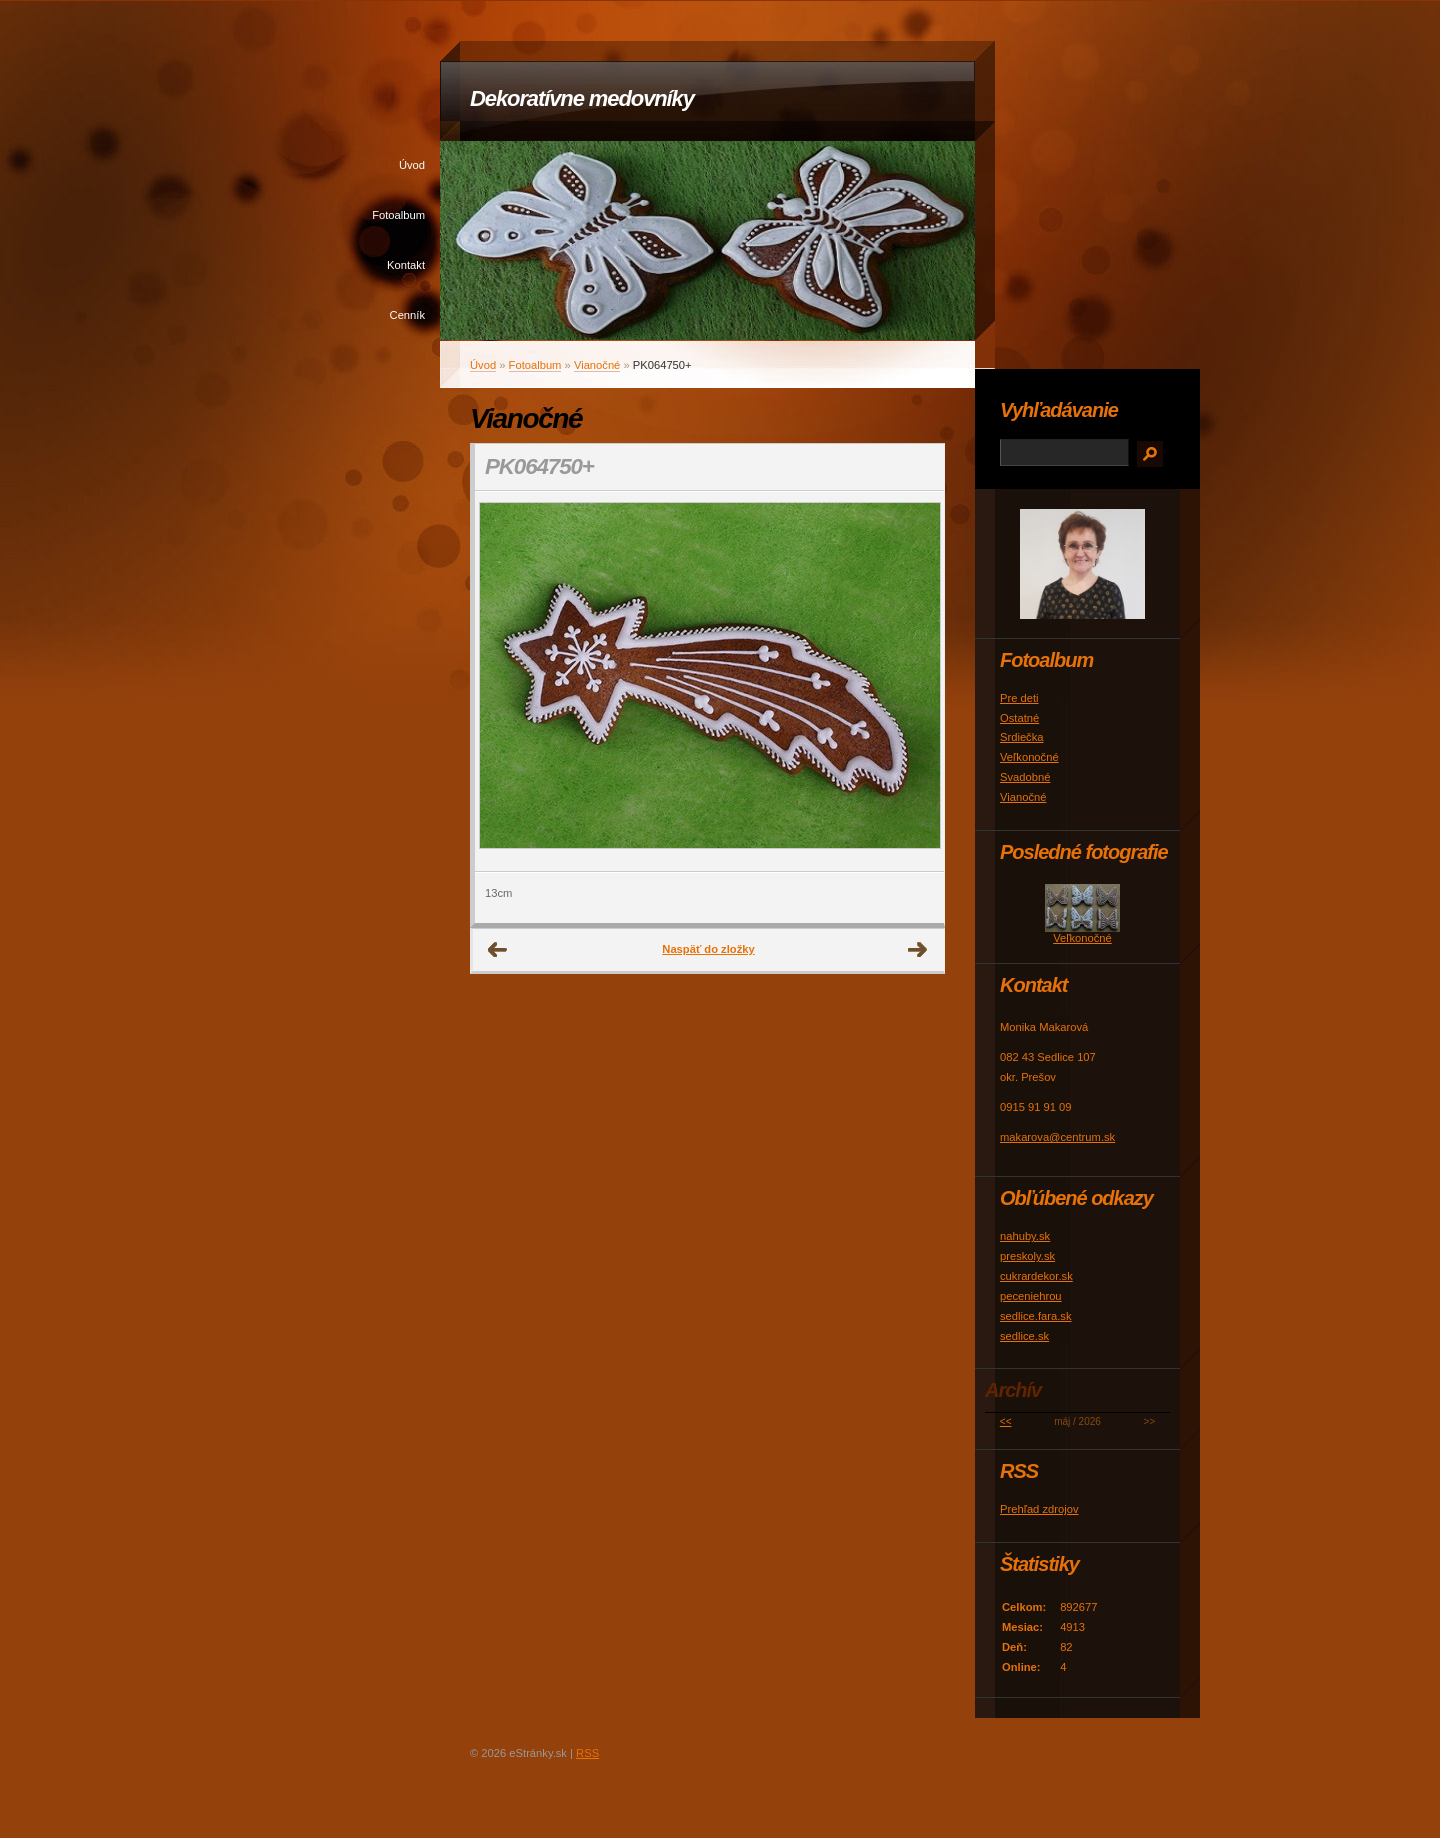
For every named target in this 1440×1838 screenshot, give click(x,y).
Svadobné (1025, 777)
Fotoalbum (398, 215)
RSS (587, 1753)
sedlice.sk (1024, 1336)
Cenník (407, 315)
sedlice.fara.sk (1036, 1316)
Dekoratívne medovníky (582, 98)
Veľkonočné (1029, 757)
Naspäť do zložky (708, 949)
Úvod (412, 165)
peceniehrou (1031, 1296)
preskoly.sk (1027, 1256)
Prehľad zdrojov (1039, 1509)
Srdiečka (1022, 737)
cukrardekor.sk (1036, 1276)
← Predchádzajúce (498, 950)
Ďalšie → (918, 950)
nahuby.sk (1025, 1236)
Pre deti (1019, 698)
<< (1006, 1421)
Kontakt (406, 265)
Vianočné (597, 365)
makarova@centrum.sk (1057, 1137)
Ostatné (1019, 718)
